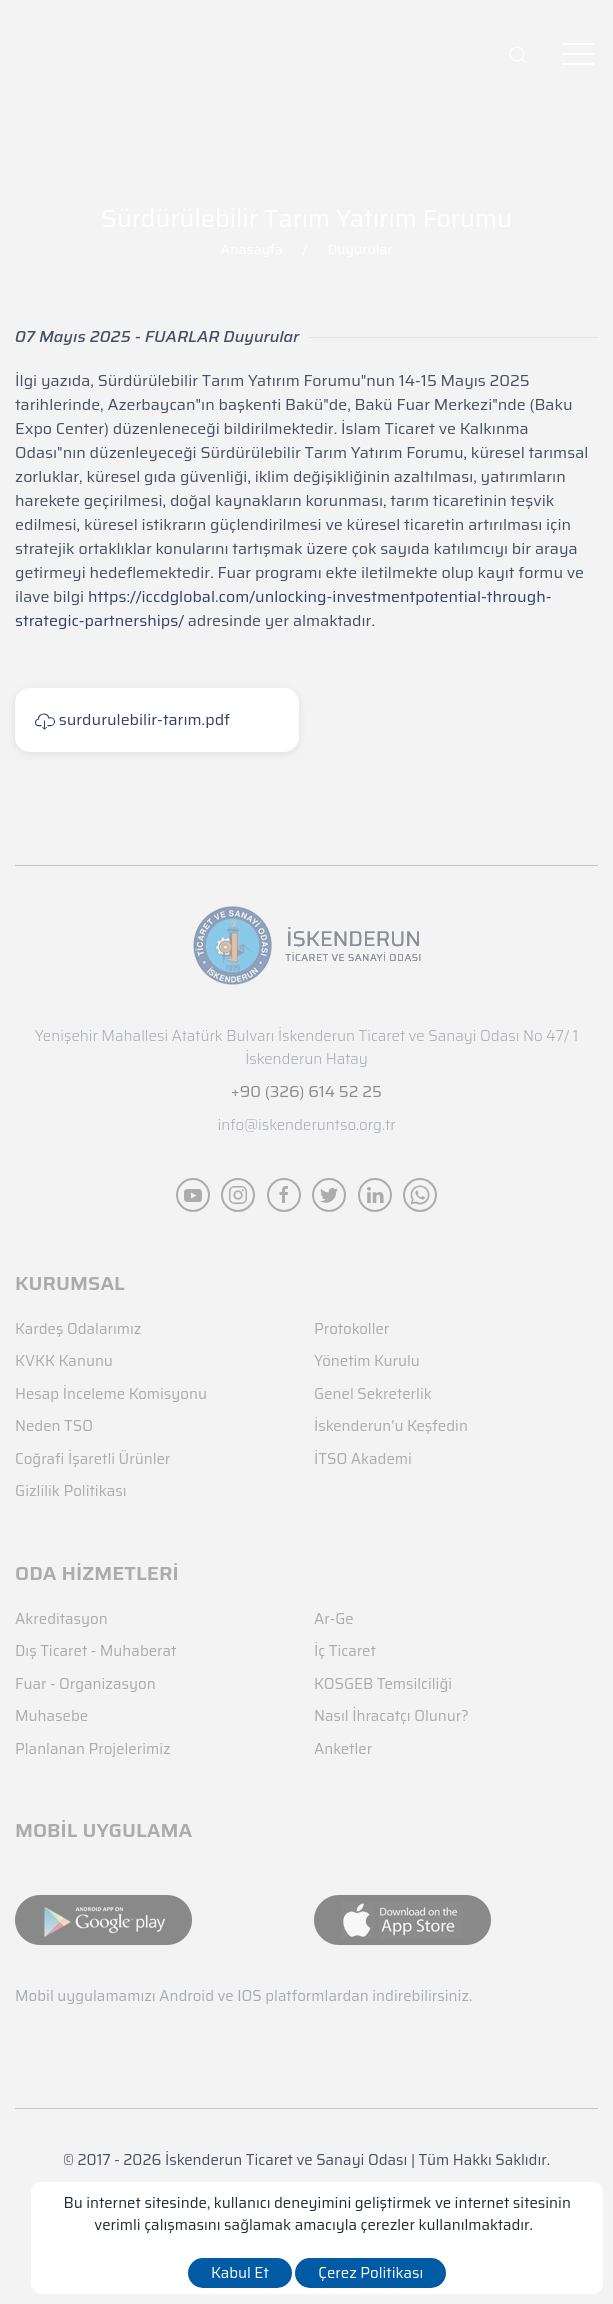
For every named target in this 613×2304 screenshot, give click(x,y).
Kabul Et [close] (240, 2273)
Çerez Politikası (370, 2273)
